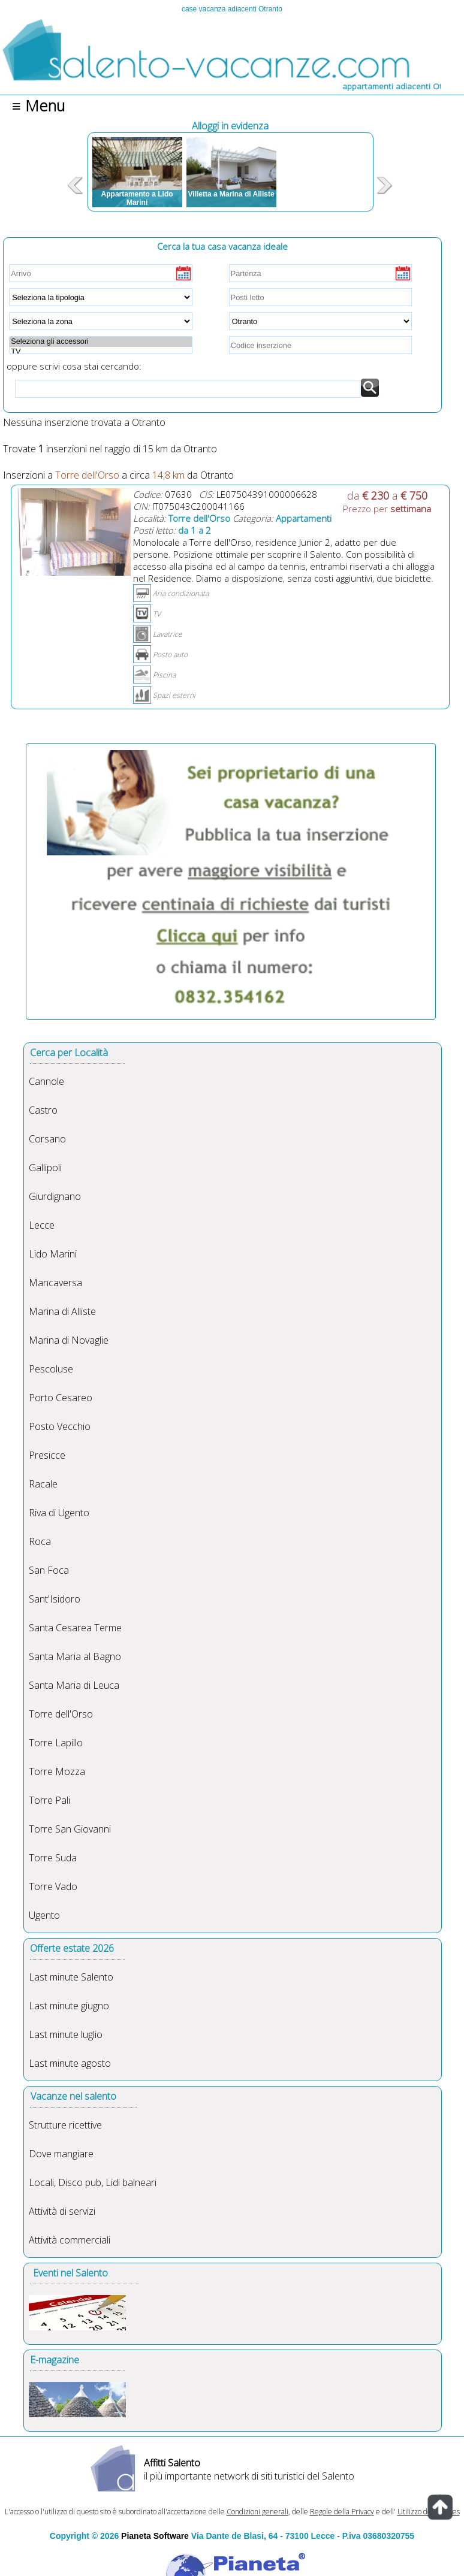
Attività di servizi (62, 2211)
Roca (40, 1541)
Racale (43, 1483)
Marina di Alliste (62, 1311)
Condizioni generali (257, 2512)
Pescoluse (51, 1368)
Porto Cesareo (60, 1397)
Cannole (46, 1081)
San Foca (49, 1570)
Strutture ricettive (65, 2124)
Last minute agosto (70, 2063)
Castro (43, 1110)
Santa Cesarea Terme (75, 1627)
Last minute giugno (69, 2005)
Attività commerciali (69, 2240)
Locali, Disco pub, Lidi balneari (92, 2182)
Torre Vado (53, 1886)
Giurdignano (55, 1196)
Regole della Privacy (342, 2512)
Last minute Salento (71, 1977)
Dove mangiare (61, 2153)
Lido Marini (53, 1253)
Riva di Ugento (59, 1512)
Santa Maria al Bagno (75, 1656)
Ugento (44, 1915)
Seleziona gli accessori (100, 341)
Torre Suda (53, 1857)
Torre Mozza (57, 1771)
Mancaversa (55, 1282)
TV (100, 351)
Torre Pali (49, 1800)
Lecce (42, 1225)
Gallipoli (45, 1167)
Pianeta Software (155, 2536)
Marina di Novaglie (69, 1340)
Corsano (47, 1138)
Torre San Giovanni (70, 1829)
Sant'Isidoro (54, 1599)
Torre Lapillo (56, 1742)
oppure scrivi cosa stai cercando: (74, 360)
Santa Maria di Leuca (74, 1685)
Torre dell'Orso (61, 1714)
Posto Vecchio (60, 1426)
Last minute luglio (66, 2034)
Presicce (47, 1455)
